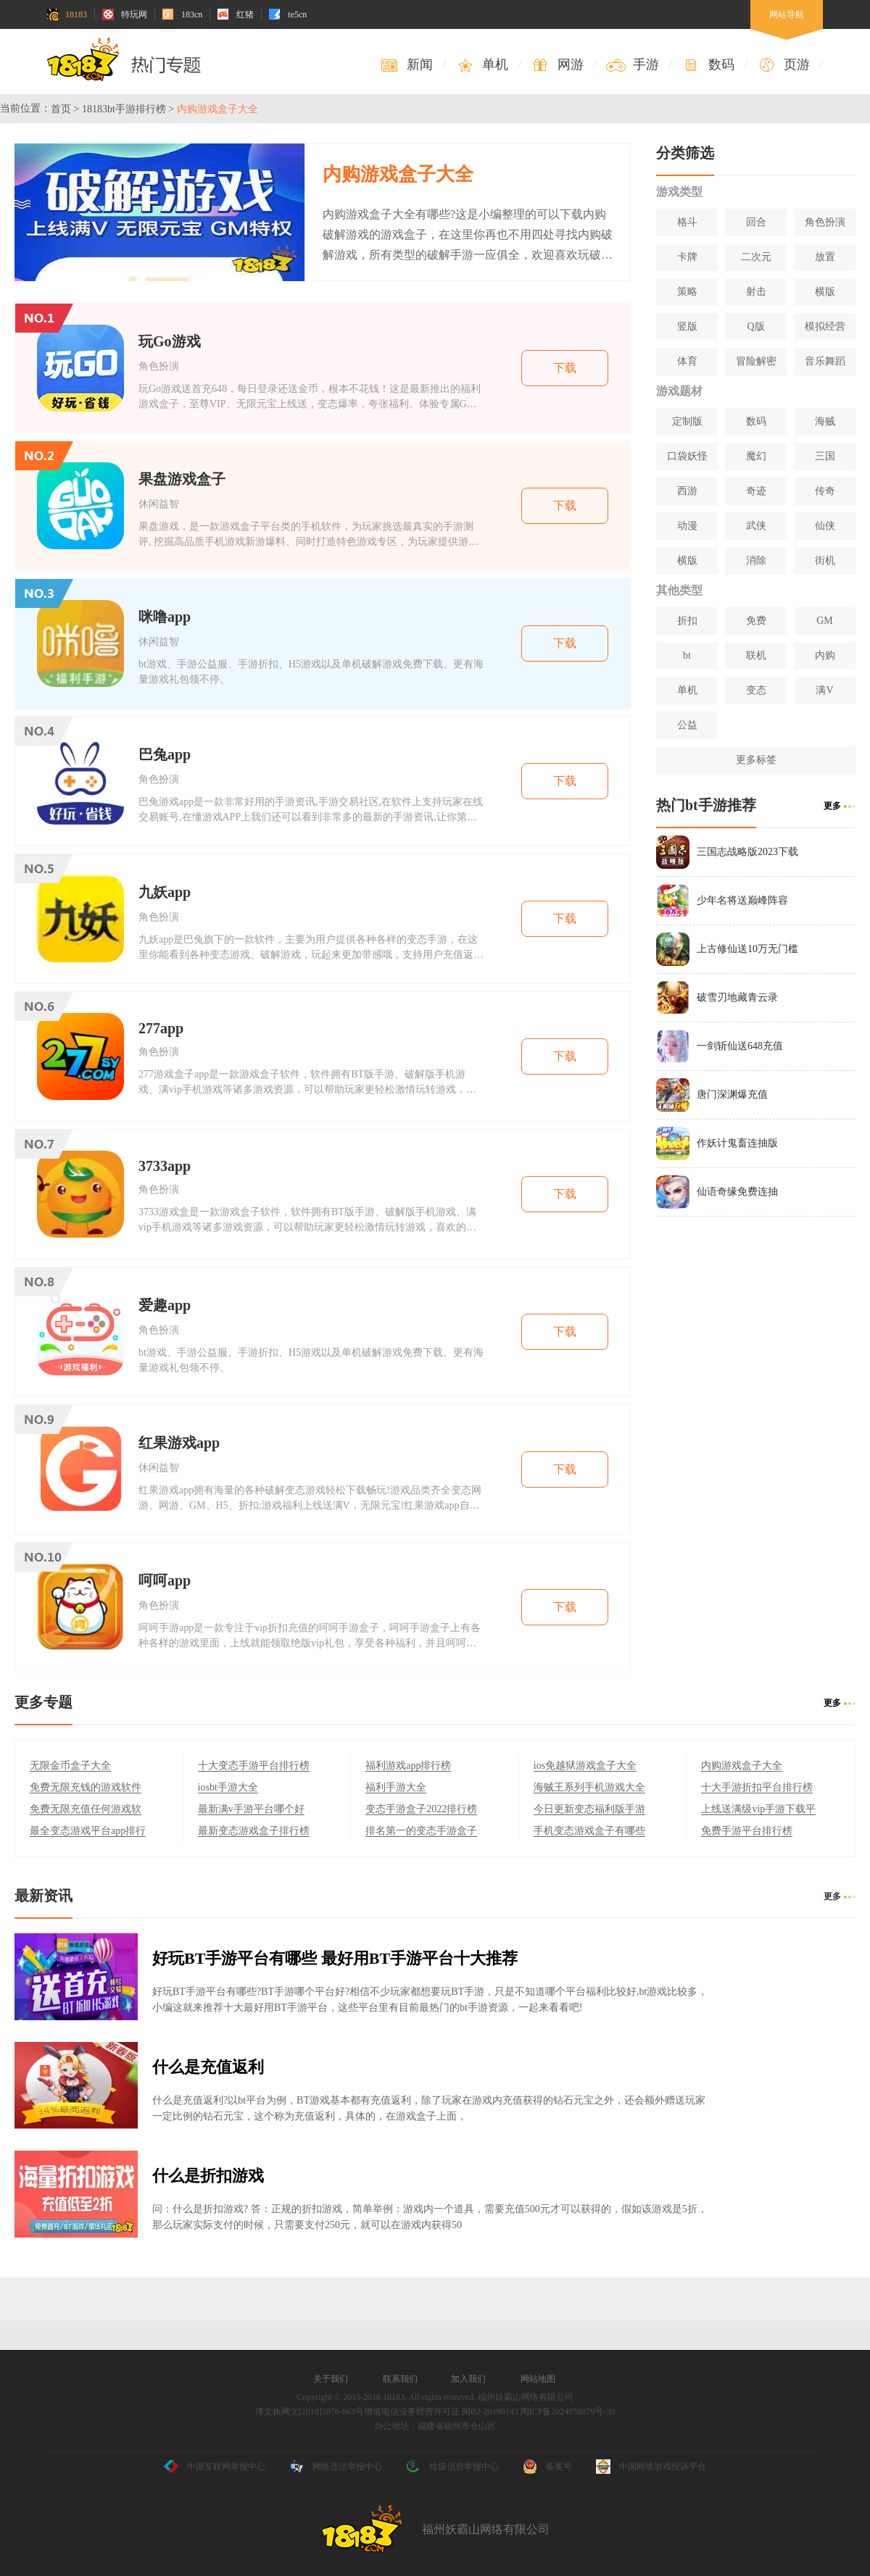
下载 (564, 368)
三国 (825, 456)
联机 (756, 655)
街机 (825, 560)
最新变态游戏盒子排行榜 (254, 1830)
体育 (687, 361)
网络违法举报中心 (335, 2466)
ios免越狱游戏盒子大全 (585, 1765)
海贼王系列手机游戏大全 (589, 1787)
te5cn (288, 14)
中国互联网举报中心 (214, 2466)
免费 (756, 620)
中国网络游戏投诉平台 (651, 2466)
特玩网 (124, 14)
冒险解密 (756, 361)
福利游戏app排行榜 (408, 1765)
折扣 (687, 620)
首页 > (65, 109)
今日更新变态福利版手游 (589, 1809)
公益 (687, 725)
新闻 (406, 64)
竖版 (687, 326)
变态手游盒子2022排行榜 (421, 1809)
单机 (481, 64)
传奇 (825, 490)
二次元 (756, 256)
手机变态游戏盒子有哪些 (589, 1830)
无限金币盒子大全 (70, 1765)
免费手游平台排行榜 (746, 1830)
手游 (632, 64)
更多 (832, 806)
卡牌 (687, 256)
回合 (756, 222)
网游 (557, 64)
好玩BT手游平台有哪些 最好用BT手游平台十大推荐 (335, 1958)
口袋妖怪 (687, 456)
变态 (756, 690)
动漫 (687, 525)
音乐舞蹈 (825, 361)
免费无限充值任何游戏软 (85, 1809)
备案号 (547, 2466)
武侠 (756, 525)
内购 (825, 655)
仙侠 (825, 525)
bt (687, 655)
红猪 (236, 14)
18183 (66, 14)
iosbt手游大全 (228, 1787)
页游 (783, 64)
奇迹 (756, 490)
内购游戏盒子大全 (741, 1765)
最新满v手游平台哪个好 (251, 1809)
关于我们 (330, 2379)
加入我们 (468, 2379)
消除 (756, 560)
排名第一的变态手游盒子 (421, 1830)
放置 (825, 256)
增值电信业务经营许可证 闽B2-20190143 (441, 2411)
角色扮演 (825, 222)
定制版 (687, 421)
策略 (687, 291)
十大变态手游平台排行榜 (254, 1765)
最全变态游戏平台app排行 (88, 1830)
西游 (687, 490)
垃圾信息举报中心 (452, 2466)
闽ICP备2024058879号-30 (568, 2411)
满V (824, 690)
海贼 (825, 421)
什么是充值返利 (208, 2067)
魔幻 (756, 456)
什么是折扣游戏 (208, 2176)
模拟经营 (825, 326)
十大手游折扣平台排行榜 (757, 1787)
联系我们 (400, 2379)
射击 (756, 291)
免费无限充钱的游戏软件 (85, 1787)
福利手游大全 (395, 1787)
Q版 (755, 326)
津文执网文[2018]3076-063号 (309, 2411)
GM (824, 620)
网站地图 (538, 2379)
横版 (825, 291)
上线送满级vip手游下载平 (758, 1809)
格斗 (687, 222)
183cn (182, 14)
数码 (708, 64)
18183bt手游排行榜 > (128, 109)
